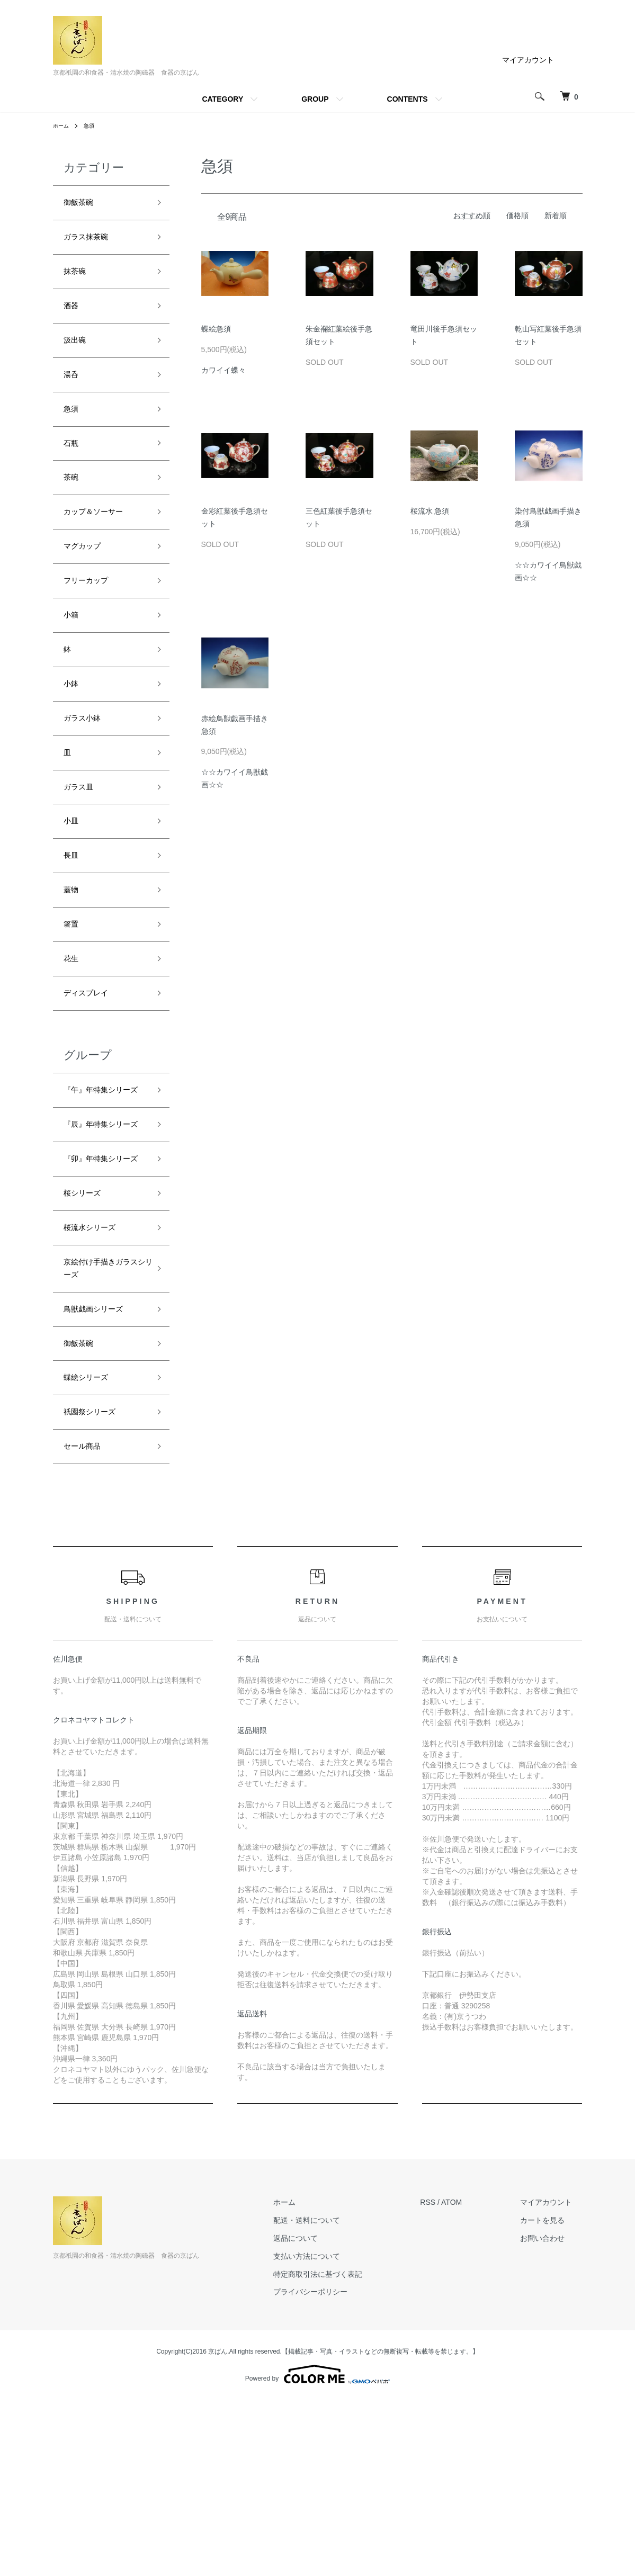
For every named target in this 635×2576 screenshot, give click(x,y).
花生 (73, 1038)
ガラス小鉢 (87, 773)
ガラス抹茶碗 (92, 242)
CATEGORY (222, 99)
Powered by (317, 2550)
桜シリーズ (87, 1339)
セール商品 (87, 1620)
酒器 (73, 318)
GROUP (314, 99)
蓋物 (73, 962)
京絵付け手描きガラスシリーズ (102, 1423)
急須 (93, 125)
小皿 (73, 887)
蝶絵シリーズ (92, 1545)
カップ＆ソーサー (102, 546)
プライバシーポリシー (342, 2468)
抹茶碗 (78, 280)
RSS (449, 2378)
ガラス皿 (83, 848)
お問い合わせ (553, 2414)
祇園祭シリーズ (97, 1583)
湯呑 (73, 394)
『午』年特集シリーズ (102, 1185)
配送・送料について (338, 2396)
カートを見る (553, 2396)
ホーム (62, 125)
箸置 (73, 1000)
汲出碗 (78, 356)
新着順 (555, 215)
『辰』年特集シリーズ (102, 1239)
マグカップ (87, 583)
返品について (327, 2414)
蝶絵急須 (216, 329)
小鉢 (73, 735)
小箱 (73, 659)
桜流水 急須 (430, 511)
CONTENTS (407, 99)
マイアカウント (528, 60)
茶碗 (73, 507)
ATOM (472, 2378)
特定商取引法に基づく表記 (349, 2450)
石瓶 (73, 469)
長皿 (73, 924)
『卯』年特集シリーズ (102, 1293)
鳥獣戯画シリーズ (102, 1469)
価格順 (517, 215)
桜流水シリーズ (97, 1377)
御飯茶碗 (87, 204)
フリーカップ (92, 621)
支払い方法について (338, 2432)
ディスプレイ (92, 1076)
